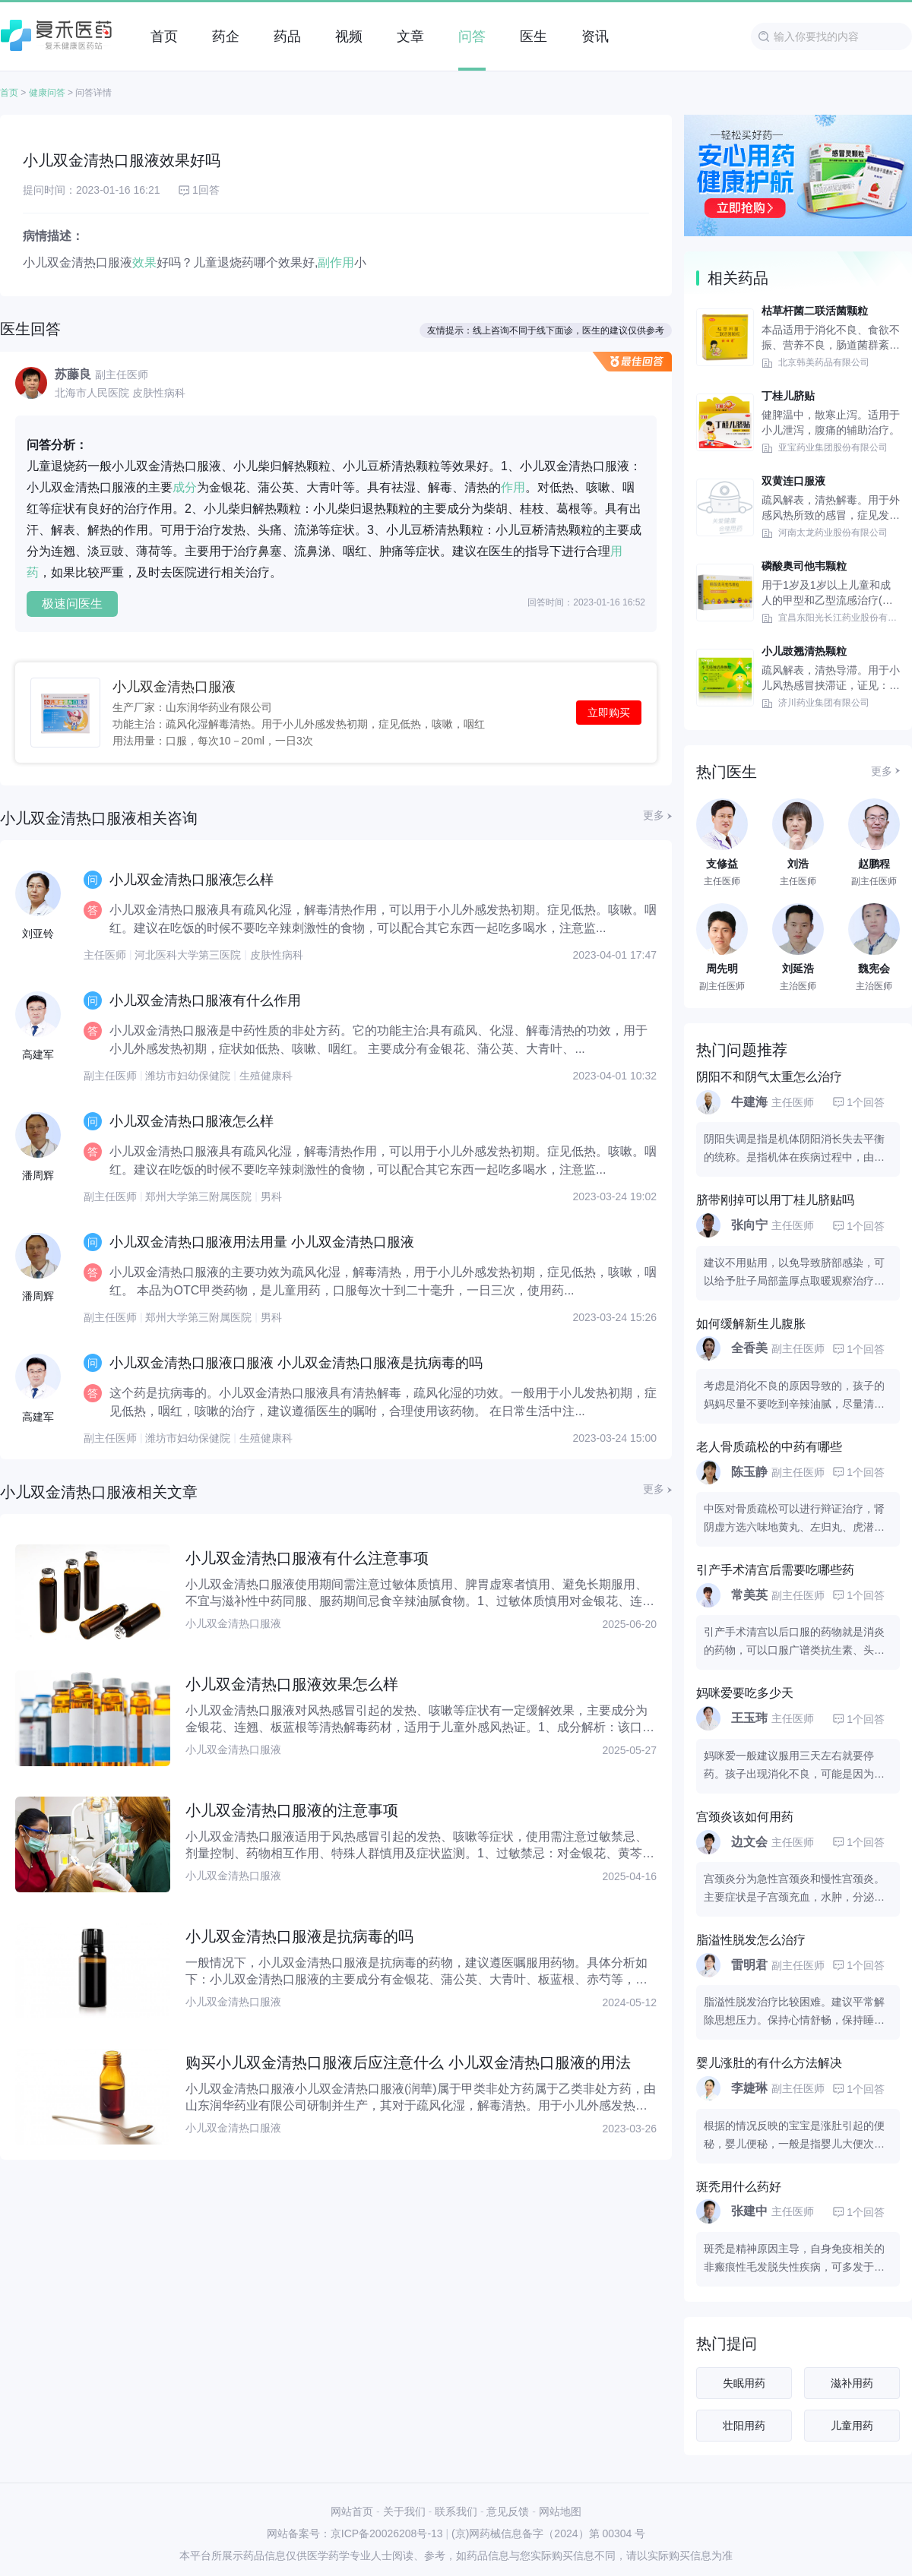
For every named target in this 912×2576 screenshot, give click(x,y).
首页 (9, 92)
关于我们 (404, 2511)
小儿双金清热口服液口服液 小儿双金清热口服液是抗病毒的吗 (296, 1362)
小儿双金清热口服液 (174, 686)
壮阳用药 (744, 2426)
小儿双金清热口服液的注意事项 (291, 1810)
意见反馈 (507, 2511)
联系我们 (456, 2511)
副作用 (336, 262)
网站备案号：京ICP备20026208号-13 (355, 2533)
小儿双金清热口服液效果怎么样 (291, 1684)
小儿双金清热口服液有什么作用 (205, 1000)
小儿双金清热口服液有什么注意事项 (307, 1558)
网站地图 (560, 2511)
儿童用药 (852, 2426)
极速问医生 (72, 603)
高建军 (38, 1054)
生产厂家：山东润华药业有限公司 (192, 707)
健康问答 (47, 92)
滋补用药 (852, 2383)
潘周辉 (38, 1175)
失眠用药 (744, 2383)
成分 (185, 487)
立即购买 (608, 712)
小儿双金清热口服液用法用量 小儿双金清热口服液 (261, 1242)
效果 (144, 262)
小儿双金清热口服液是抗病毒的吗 (299, 1936)
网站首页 (352, 2511)
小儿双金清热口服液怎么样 (191, 879)
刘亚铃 (38, 934)
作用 (513, 487)
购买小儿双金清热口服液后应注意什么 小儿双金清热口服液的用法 (408, 2062)
